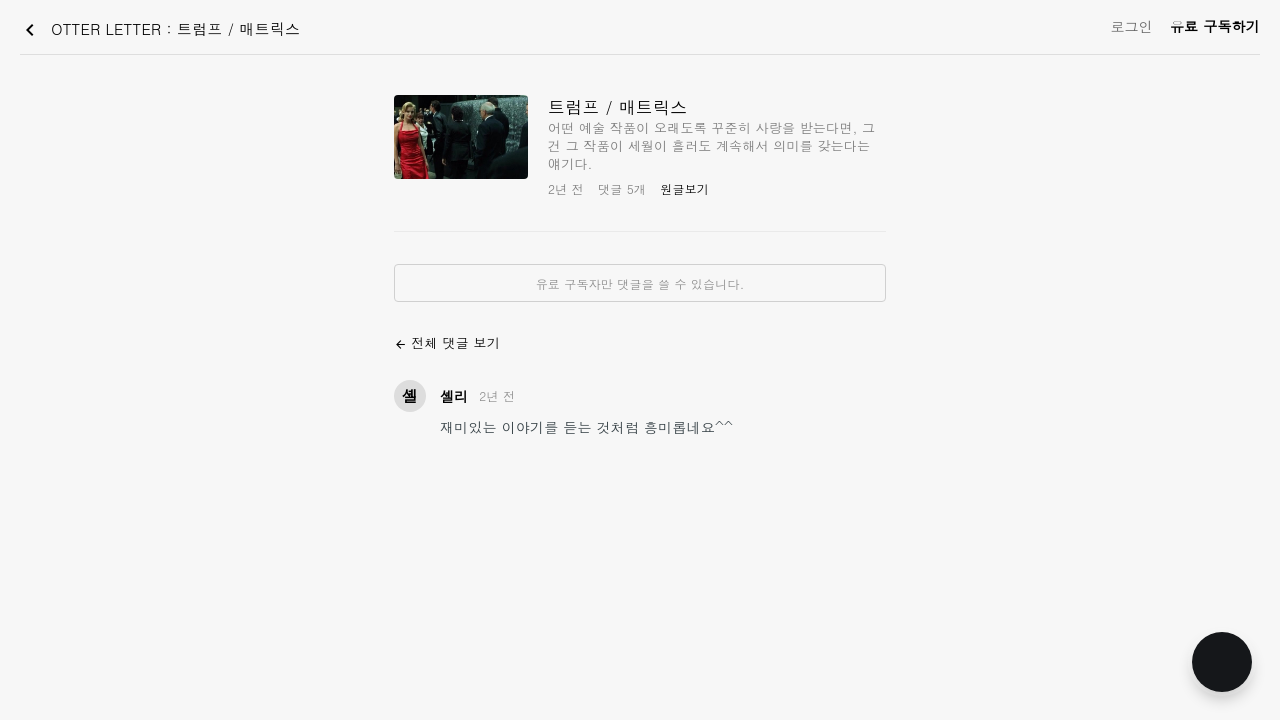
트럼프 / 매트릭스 (617, 107)
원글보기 (684, 188)
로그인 (1131, 26)
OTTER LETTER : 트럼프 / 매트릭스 (159, 30)
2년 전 (497, 395)
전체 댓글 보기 (447, 342)
